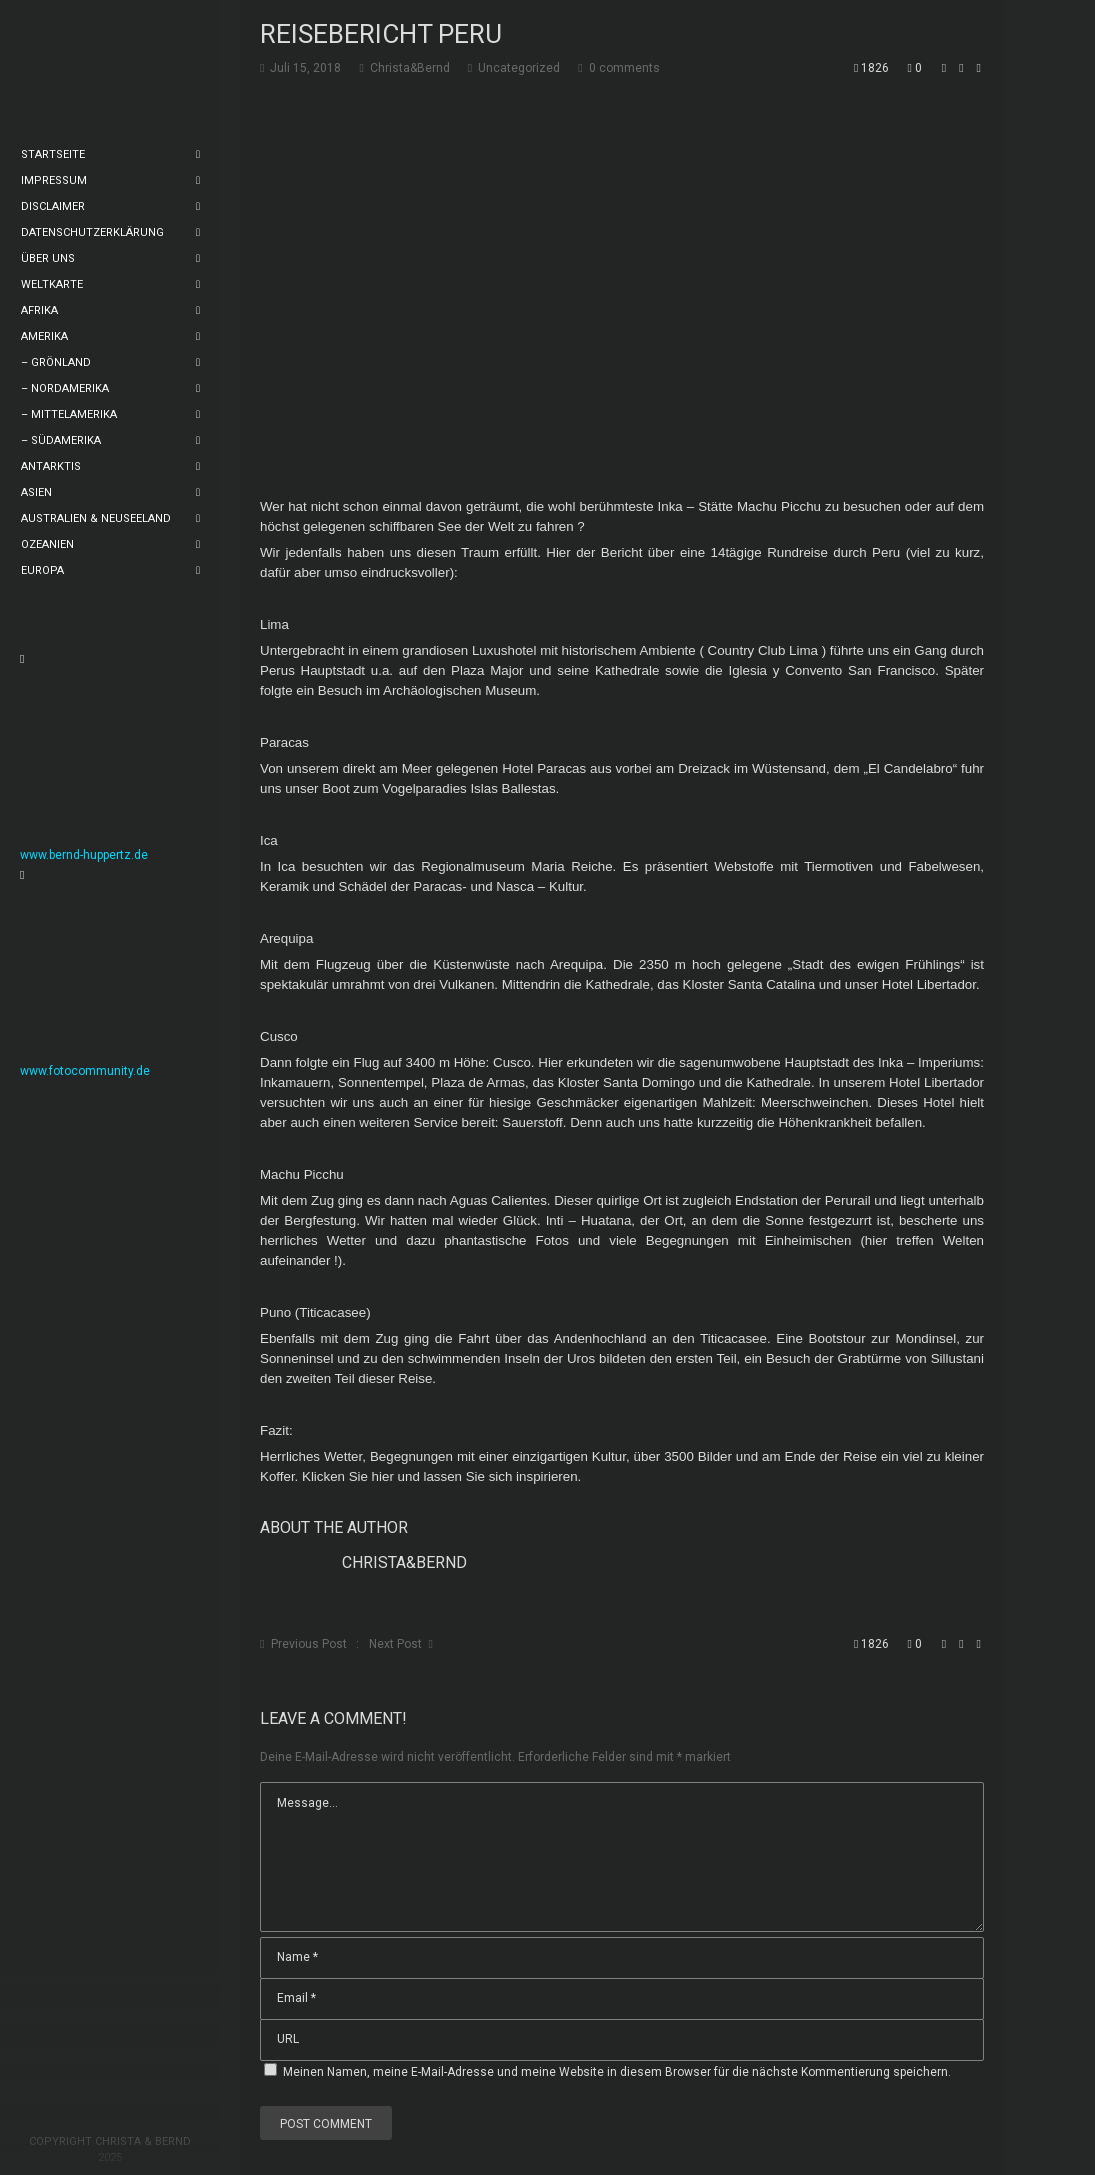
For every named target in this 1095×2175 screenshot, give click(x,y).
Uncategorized (519, 68)
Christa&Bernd (404, 1562)
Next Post (395, 1644)
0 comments (624, 68)
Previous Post (309, 1644)
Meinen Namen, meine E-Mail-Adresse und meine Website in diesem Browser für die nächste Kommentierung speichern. (617, 2072)
